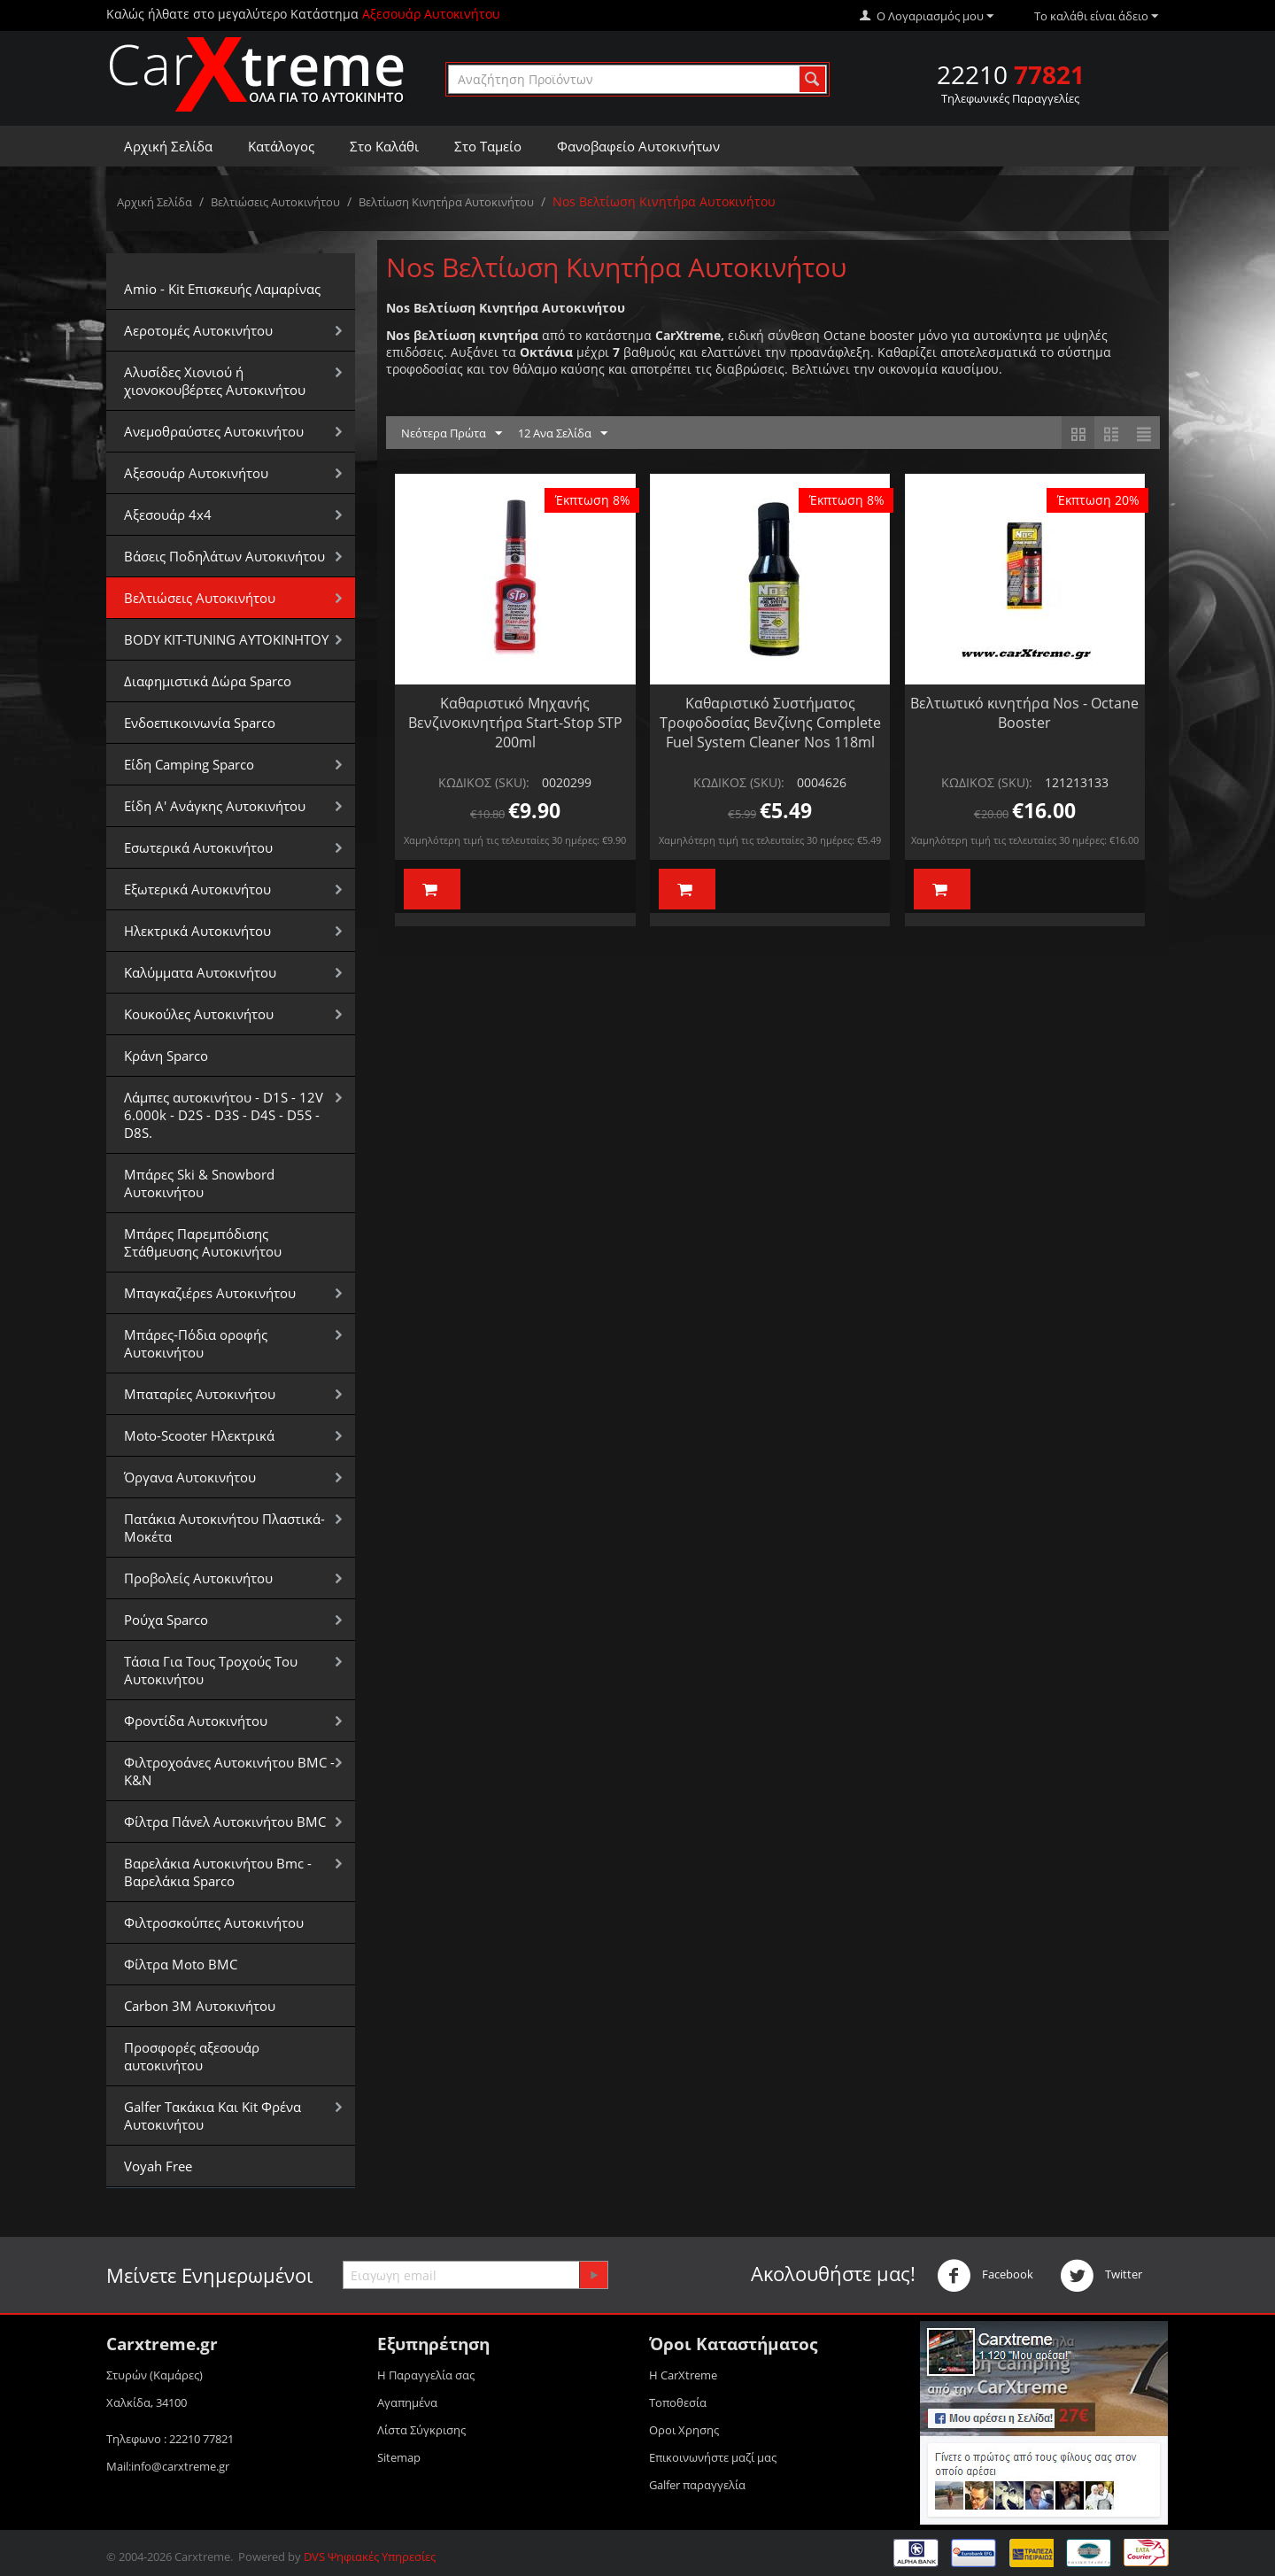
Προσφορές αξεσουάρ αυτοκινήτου (191, 2056)
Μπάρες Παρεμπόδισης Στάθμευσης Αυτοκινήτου (203, 1242)
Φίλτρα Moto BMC (180, 1964)
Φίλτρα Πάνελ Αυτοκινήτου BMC (225, 1821)
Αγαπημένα (407, 2402)
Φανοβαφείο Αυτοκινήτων (638, 146)
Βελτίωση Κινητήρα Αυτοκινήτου (446, 202)
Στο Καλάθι (384, 146)
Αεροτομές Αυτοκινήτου (198, 330)
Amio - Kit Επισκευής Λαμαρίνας (222, 289)
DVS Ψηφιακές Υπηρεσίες (370, 2556)
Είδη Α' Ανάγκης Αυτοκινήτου (214, 806)
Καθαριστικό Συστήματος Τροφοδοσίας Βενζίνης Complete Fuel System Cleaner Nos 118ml (770, 722)
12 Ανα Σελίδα (562, 434)
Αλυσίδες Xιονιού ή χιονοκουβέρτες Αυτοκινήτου (214, 380)
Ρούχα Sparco (166, 1619)
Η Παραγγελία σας (426, 2375)
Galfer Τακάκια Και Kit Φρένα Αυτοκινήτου (212, 2115)
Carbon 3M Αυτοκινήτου (199, 2006)
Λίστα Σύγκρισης (421, 2430)
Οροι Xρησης (684, 2430)
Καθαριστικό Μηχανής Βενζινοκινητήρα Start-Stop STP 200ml (515, 722)
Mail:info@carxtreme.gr (167, 2466)
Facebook (985, 2276)
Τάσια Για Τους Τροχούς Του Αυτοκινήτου (211, 1670)
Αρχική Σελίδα (168, 146)
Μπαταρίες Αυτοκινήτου (199, 1394)
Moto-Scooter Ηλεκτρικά (199, 1435)
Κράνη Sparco (166, 1055)
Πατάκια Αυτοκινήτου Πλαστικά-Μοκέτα (224, 1527)
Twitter (1101, 2276)
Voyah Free (158, 2166)
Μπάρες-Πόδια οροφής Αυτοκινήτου (195, 1343)
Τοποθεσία (678, 2402)
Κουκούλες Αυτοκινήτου (199, 1014)
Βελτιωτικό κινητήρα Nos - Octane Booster (1024, 712)
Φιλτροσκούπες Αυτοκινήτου (214, 1922)
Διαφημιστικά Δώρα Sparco (207, 681)
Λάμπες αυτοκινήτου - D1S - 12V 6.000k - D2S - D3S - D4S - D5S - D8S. (223, 1114)
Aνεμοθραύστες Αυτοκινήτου (214, 431)
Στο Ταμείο (488, 146)
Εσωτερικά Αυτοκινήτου (198, 847)
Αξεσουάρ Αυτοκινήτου (196, 473)
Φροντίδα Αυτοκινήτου (195, 1720)
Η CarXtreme (683, 2375)
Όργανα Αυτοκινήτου (190, 1477)
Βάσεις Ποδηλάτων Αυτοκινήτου (224, 556)
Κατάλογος (281, 146)
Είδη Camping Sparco (189, 764)
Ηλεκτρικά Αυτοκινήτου (197, 931)
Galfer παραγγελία (697, 2485)
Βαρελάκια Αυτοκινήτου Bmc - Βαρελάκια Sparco (218, 1872)
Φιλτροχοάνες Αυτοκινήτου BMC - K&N (229, 1771)
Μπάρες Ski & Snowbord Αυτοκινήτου (199, 1183)
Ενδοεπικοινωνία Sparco (199, 722)
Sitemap (399, 2457)
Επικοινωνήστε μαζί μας (713, 2457)
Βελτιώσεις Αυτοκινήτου (275, 202)
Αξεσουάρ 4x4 (168, 514)
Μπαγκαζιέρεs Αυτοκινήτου (210, 1293)
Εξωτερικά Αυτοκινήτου (197, 889)
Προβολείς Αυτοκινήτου (198, 1578)
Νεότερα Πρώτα (451, 434)
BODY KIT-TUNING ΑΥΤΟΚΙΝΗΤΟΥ (226, 639)
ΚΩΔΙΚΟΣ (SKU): (483, 782)
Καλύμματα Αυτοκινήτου (200, 972)
